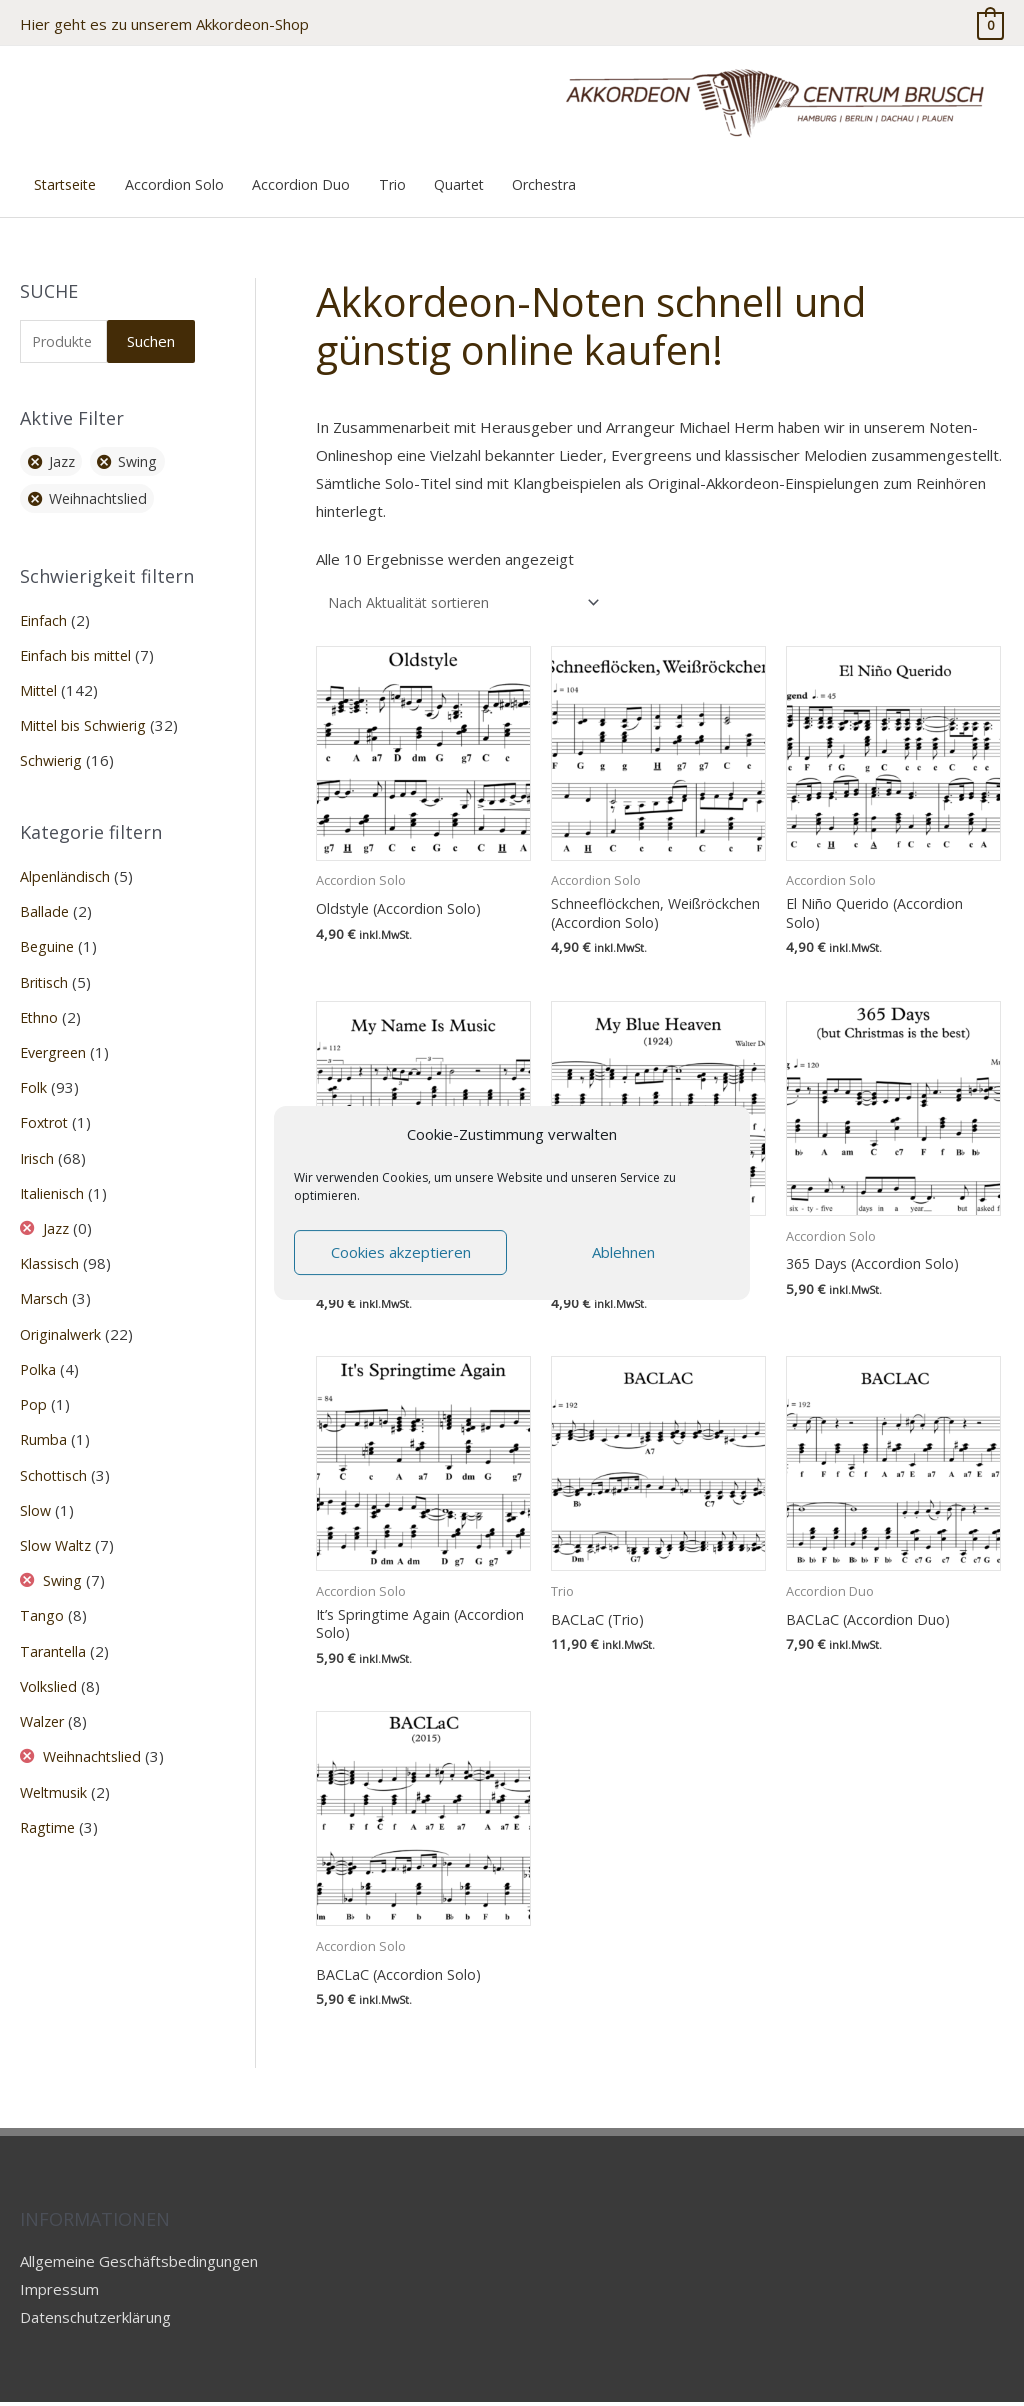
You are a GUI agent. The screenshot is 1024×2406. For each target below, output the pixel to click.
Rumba (44, 1425)
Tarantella (54, 1633)
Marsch (45, 1286)
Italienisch (54, 1181)
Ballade (45, 903)
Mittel (40, 684)
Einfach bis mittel (78, 649)
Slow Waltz (57, 1529)
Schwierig (52, 754)
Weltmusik (55, 1772)
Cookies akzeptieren (401, 1252)
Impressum (59, 2293)
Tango (42, 1598)
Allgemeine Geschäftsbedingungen (139, 2265)
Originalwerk (63, 1320)
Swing (64, 1564)
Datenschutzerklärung (95, 2321)
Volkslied (50, 1668)
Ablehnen (623, 1252)
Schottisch (55, 1459)
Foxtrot (46, 1112)
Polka (38, 1355)
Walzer (44, 1703)
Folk (33, 1077)
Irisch (38, 1147)
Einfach (44, 615)
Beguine (48, 938)
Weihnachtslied (95, 1737)
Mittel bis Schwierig (86, 719)
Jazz (58, 1216)
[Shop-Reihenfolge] (469, 596)
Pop (34, 1390)
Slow (36, 1494)
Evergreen (56, 1042)
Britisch (45, 973)
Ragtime (49, 1807)
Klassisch (51, 1251)
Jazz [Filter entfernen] (64, 456)
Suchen (151, 334)
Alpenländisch (66, 869)
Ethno (40, 1008)
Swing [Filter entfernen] (143, 456)
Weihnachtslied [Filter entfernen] (101, 493)
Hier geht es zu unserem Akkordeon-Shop (164, 20)
